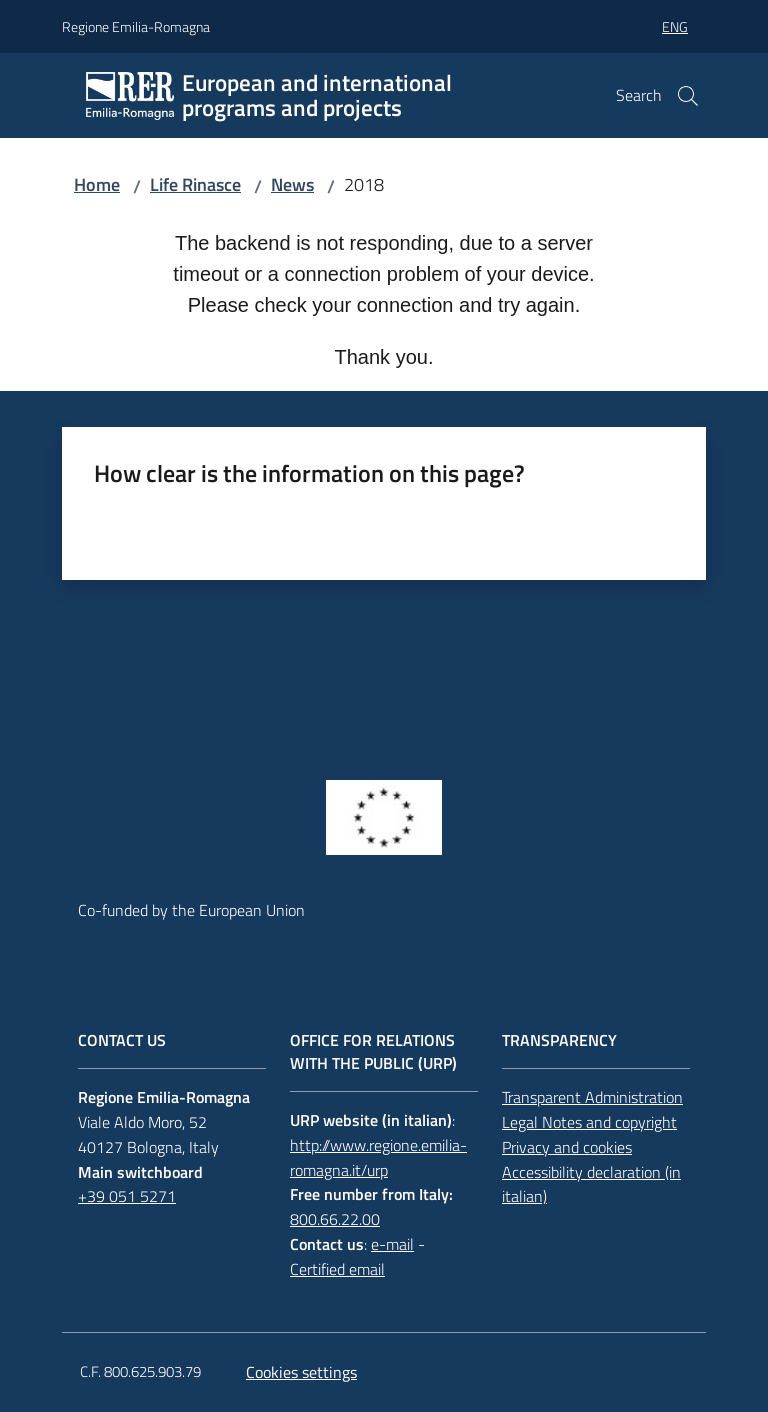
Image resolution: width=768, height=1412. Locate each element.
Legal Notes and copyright (589, 1122)
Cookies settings (301, 1372)
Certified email (337, 1269)
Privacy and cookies (567, 1147)
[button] (688, 96)
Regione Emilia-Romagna (136, 26)
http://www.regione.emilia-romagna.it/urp (378, 1157)
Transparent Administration (592, 1097)
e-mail (392, 1244)
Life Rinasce (195, 184)
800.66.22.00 (335, 1219)
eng (675, 26)
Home (97, 184)
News (292, 184)
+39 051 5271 (127, 1196)
